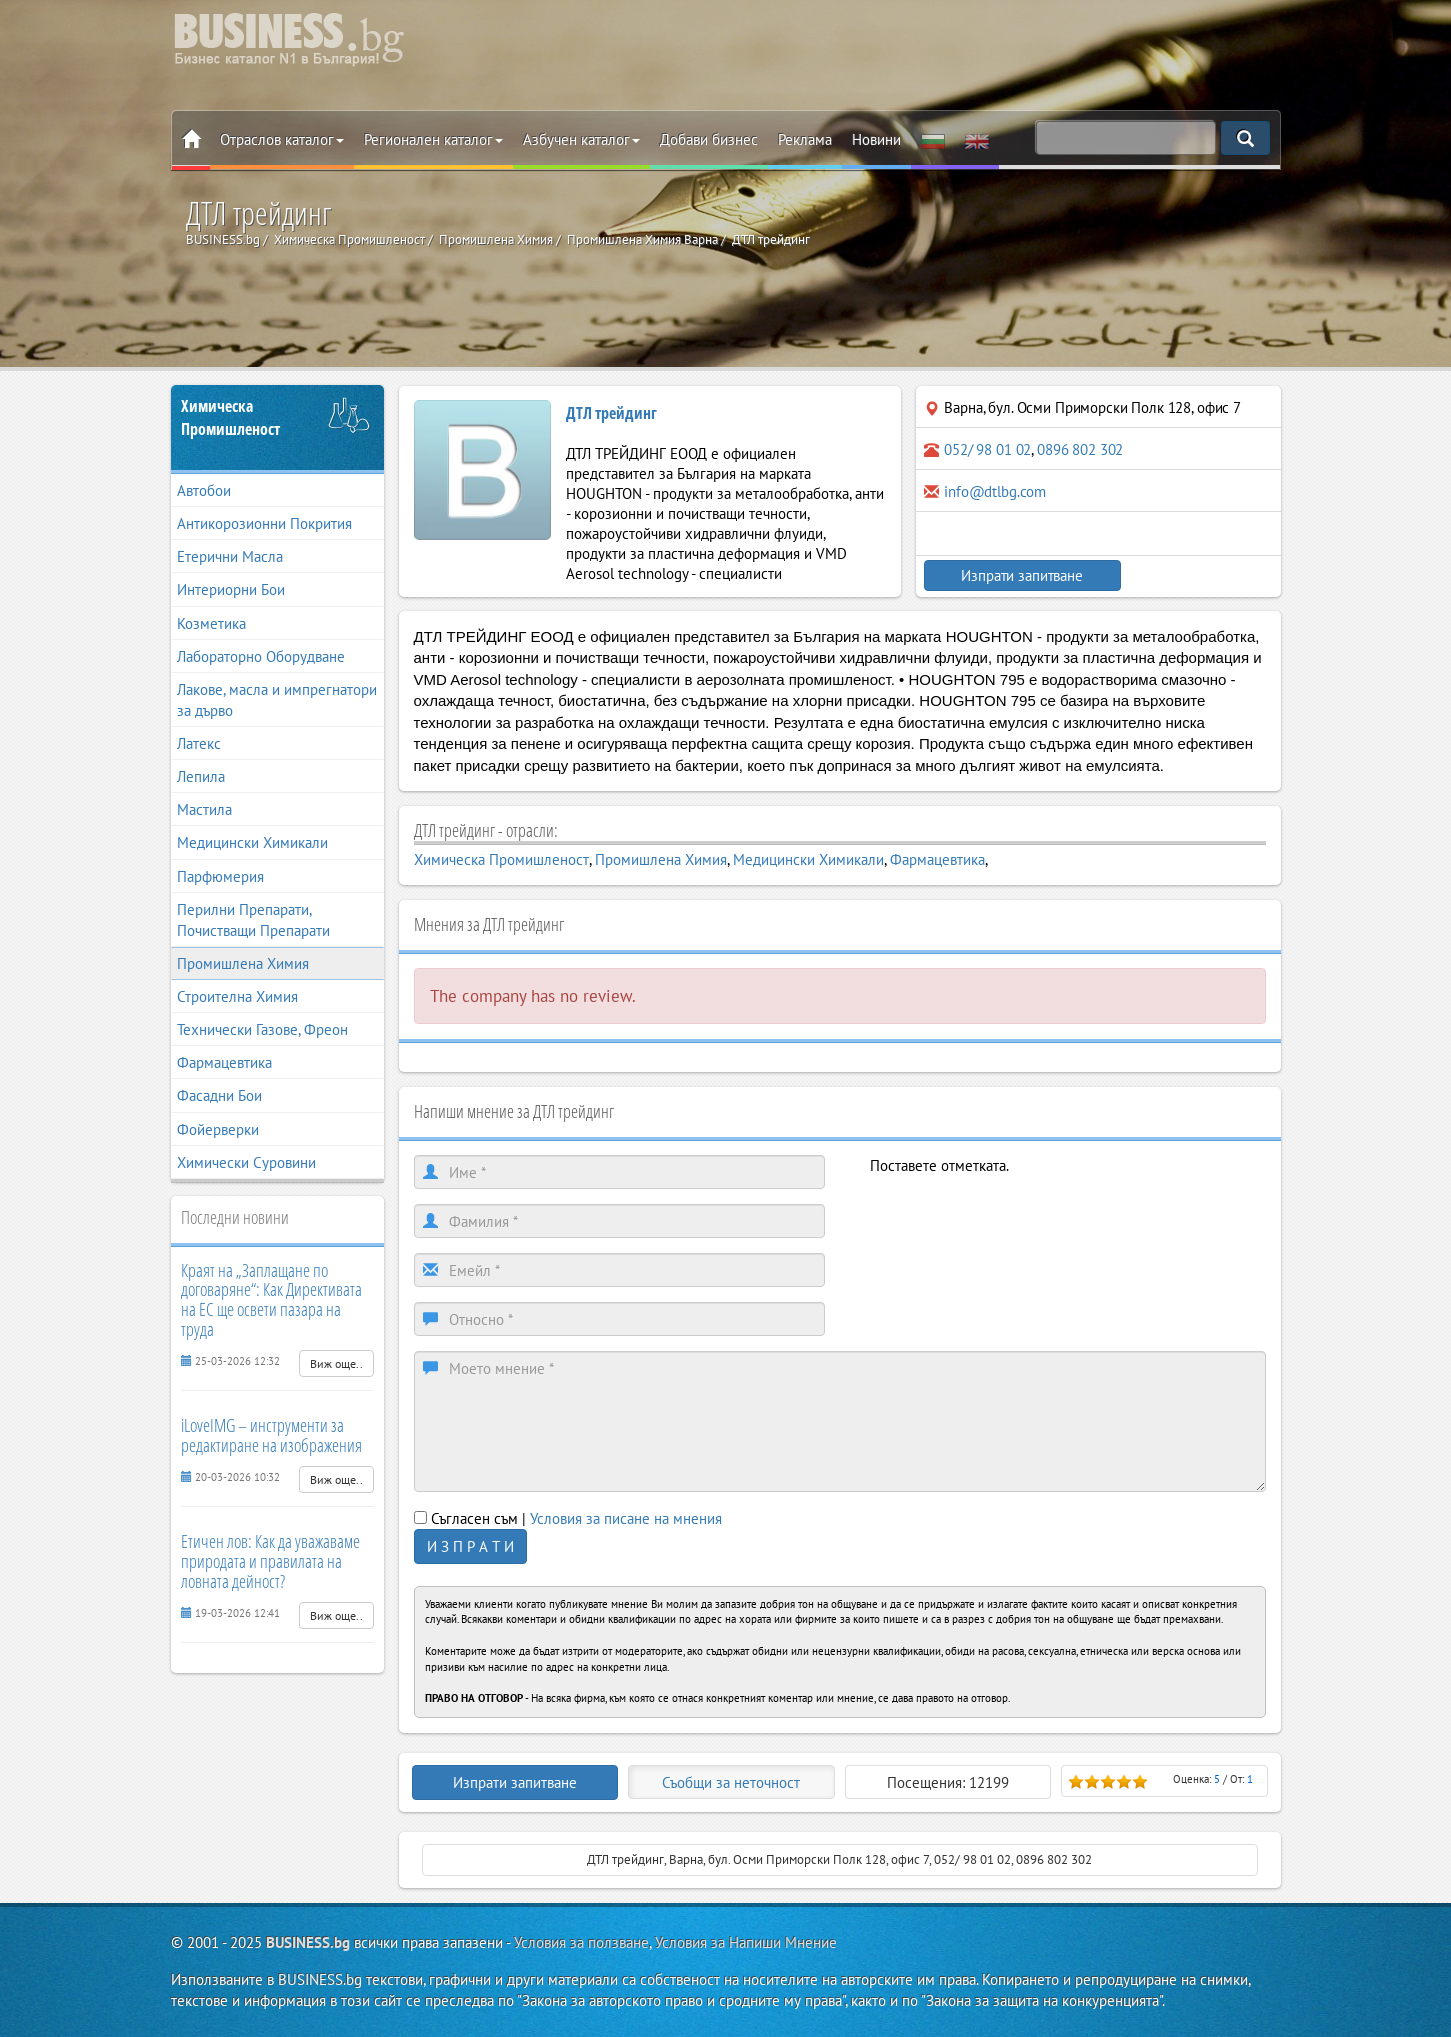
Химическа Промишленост (230, 417)
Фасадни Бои (219, 1095)
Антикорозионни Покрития (264, 523)
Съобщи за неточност (731, 1782)
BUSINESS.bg (308, 1942)
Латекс (199, 743)
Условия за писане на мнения (626, 1518)
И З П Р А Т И (470, 1546)
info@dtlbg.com (995, 491)
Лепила (201, 776)
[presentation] (1022, 1215)
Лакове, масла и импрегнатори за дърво (277, 700)
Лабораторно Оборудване (261, 656)
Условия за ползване (581, 1942)
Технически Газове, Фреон (262, 1029)
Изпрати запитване (1010, 575)
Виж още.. (336, 1363)
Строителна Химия (237, 996)
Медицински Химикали (252, 842)
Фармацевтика (224, 1062)
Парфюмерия (220, 876)
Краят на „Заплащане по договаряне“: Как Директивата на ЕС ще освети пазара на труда (271, 1299)
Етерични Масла (230, 556)
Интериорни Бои (231, 589)
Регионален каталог (433, 139)
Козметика (211, 623)
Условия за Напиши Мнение (746, 1942)
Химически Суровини (246, 1162)
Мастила (204, 809)
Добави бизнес (709, 139)
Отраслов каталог (282, 139)
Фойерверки (218, 1129)
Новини (876, 139)
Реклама (805, 139)
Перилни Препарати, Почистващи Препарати (253, 920)
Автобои (204, 490)
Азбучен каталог (581, 139)
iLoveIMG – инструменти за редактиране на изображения (271, 1435)
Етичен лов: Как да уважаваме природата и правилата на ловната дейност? (270, 1561)
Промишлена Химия (243, 963)
